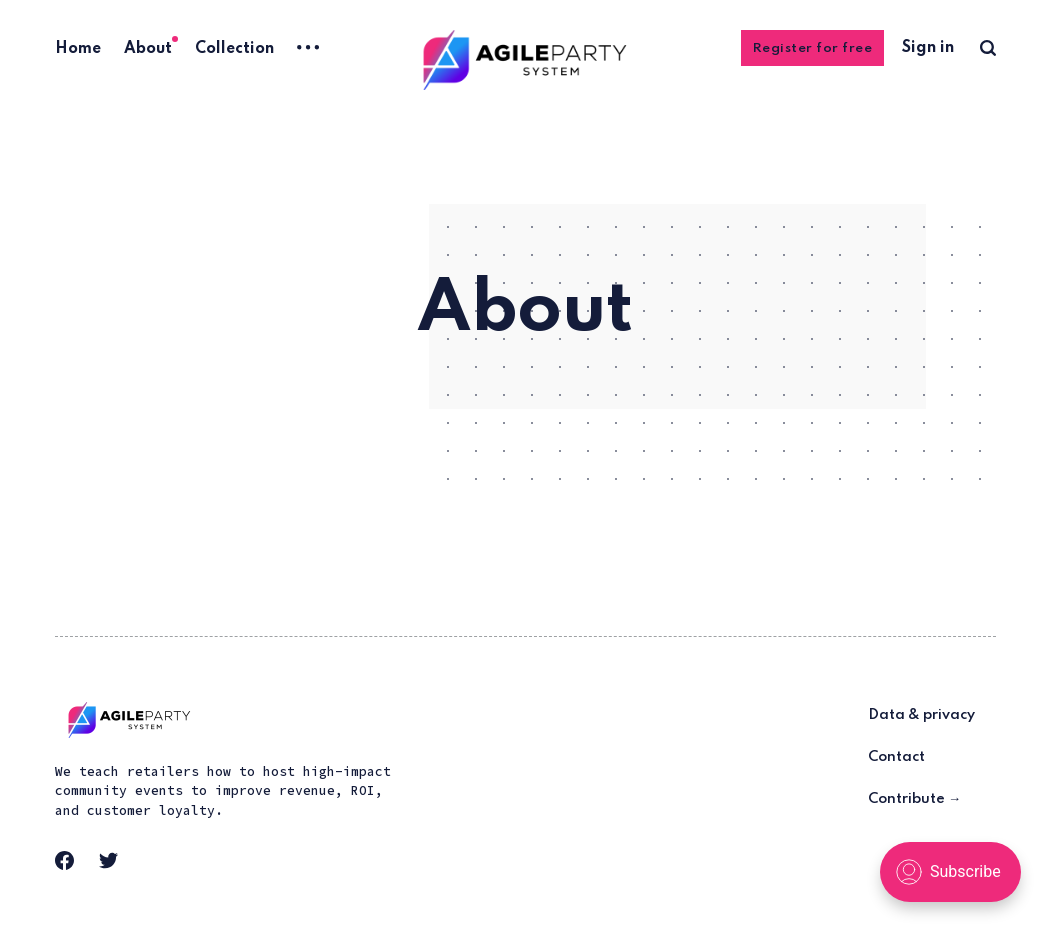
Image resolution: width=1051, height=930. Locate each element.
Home (78, 49)
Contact (896, 757)
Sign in (928, 48)
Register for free (813, 48)
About (148, 49)
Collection (234, 49)
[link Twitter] (115, 867)
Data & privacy (921, 715)
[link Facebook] (71, 867)
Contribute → (914, 799)
